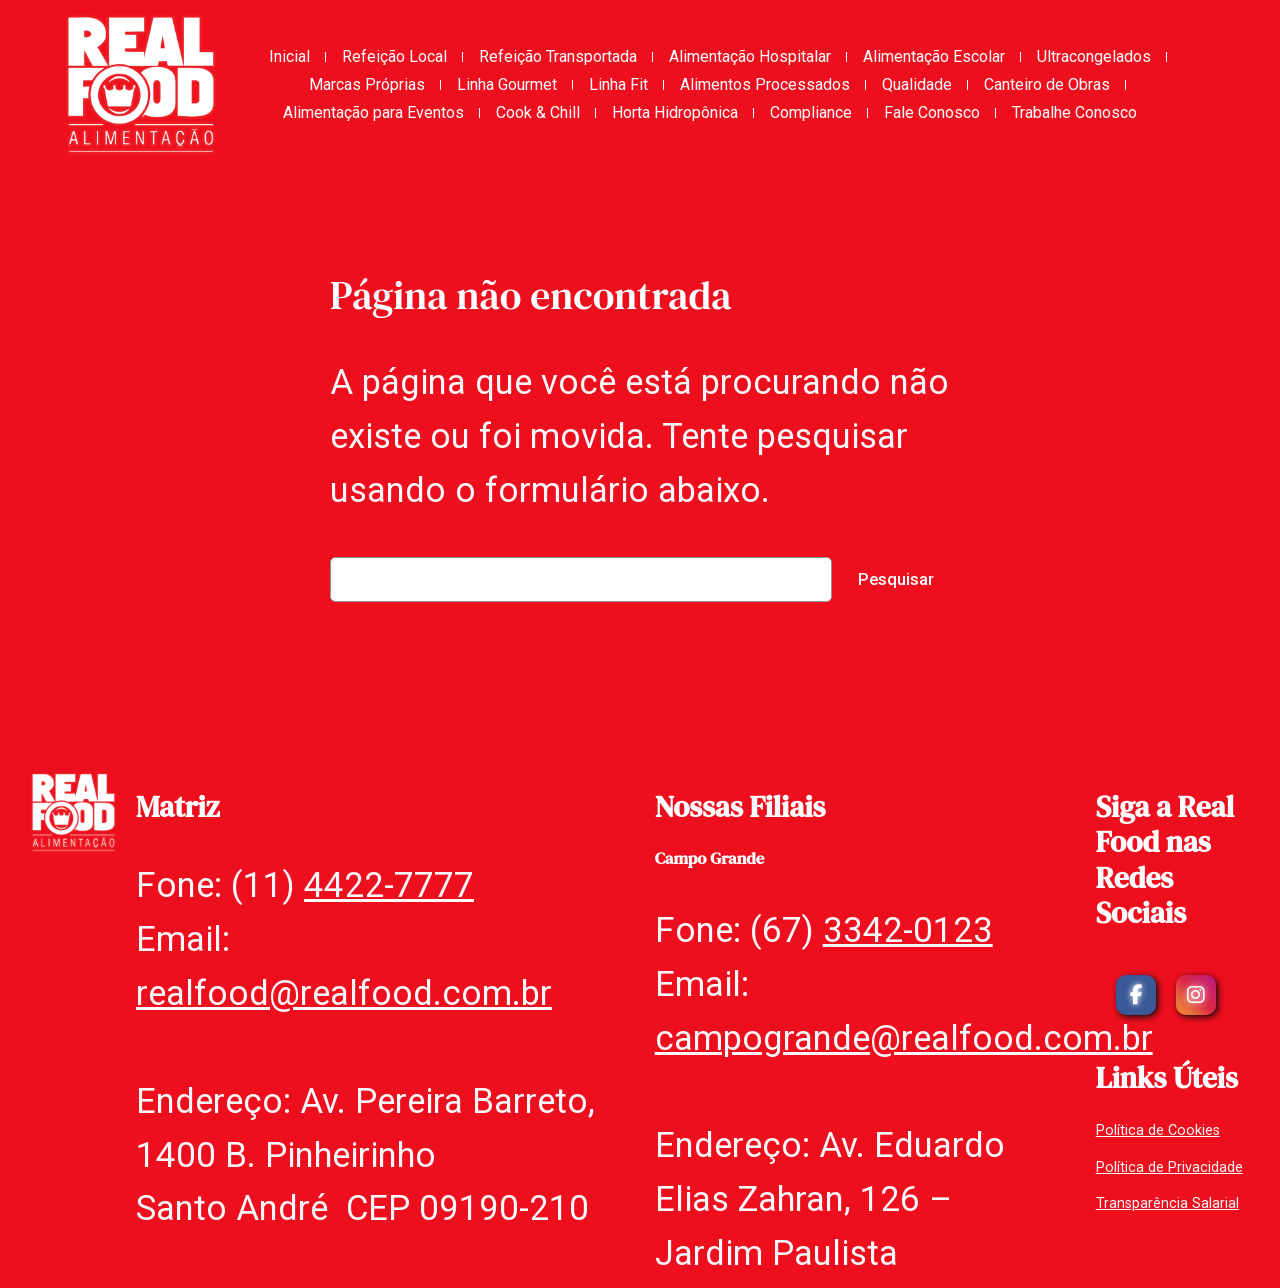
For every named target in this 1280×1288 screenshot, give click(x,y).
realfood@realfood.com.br (344, 993)
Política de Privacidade (1169, 1167)
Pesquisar (896, 579)
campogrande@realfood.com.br (904, 1038)
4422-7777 (389, 885)
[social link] (1136, 995)
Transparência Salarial (1167, 1203)
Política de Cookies (1158, 1130)
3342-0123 (908, 930)
